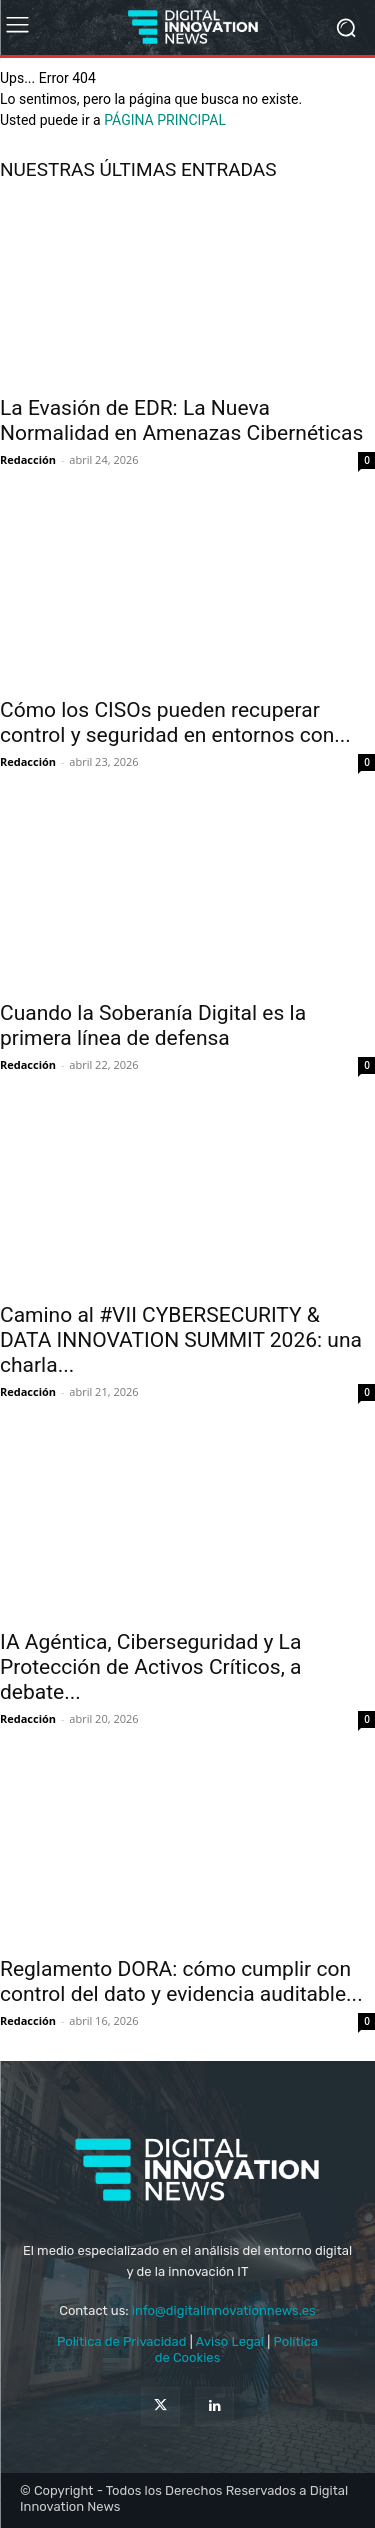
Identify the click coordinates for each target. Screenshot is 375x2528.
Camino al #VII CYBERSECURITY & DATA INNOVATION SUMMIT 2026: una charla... (181, 1340)
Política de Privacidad (123, 2341)
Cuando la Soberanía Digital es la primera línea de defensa (153, 1025)
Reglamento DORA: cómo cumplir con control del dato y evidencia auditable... (181, 1981)
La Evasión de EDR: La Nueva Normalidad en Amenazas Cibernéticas (181, 420)
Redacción (28, 459)
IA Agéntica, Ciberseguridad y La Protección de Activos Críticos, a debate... (150, 1667)
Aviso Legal (232, 2341)
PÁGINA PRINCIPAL (165, 120)
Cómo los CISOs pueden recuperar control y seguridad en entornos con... (175, 722)
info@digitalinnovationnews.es (224, 2310)
